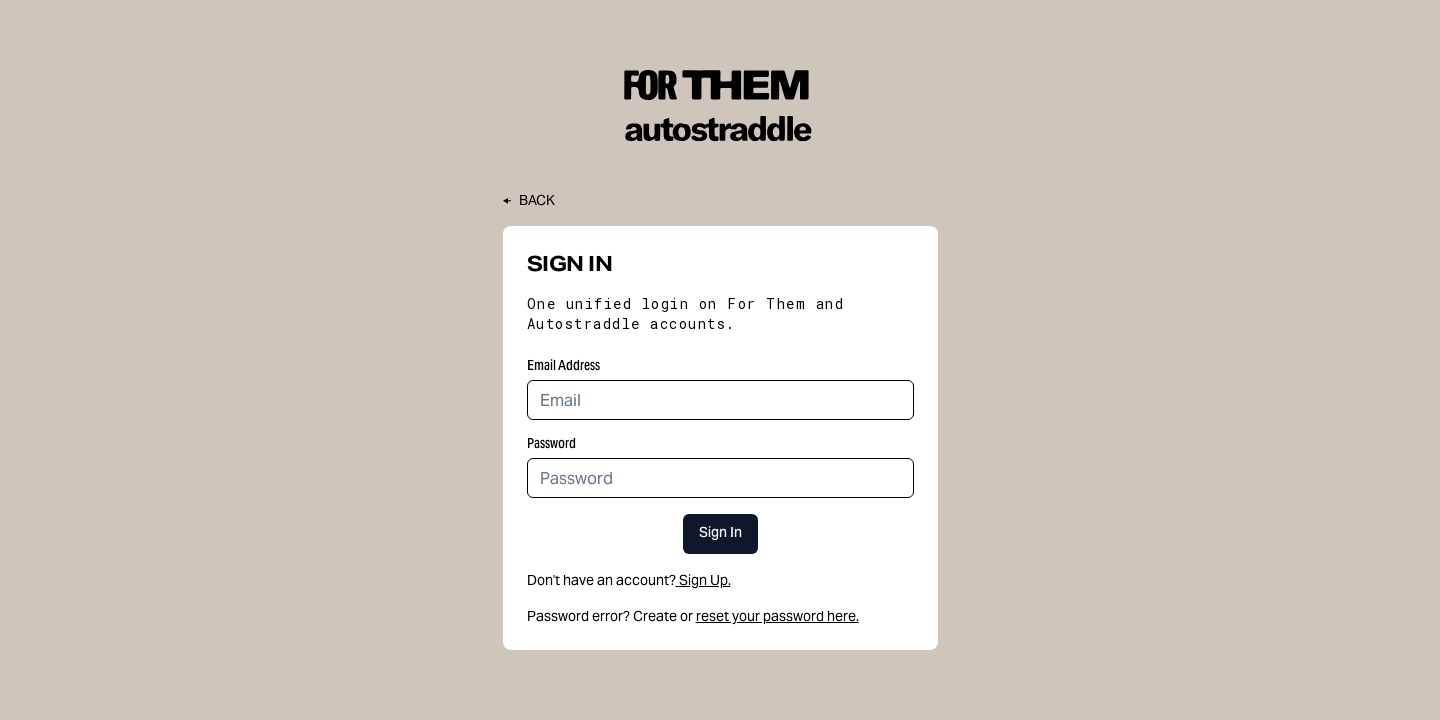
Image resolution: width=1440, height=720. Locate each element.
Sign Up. (703, 580)
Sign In (720, 534)
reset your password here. (777, 616)
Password (551, 443)
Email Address (563, 365)
